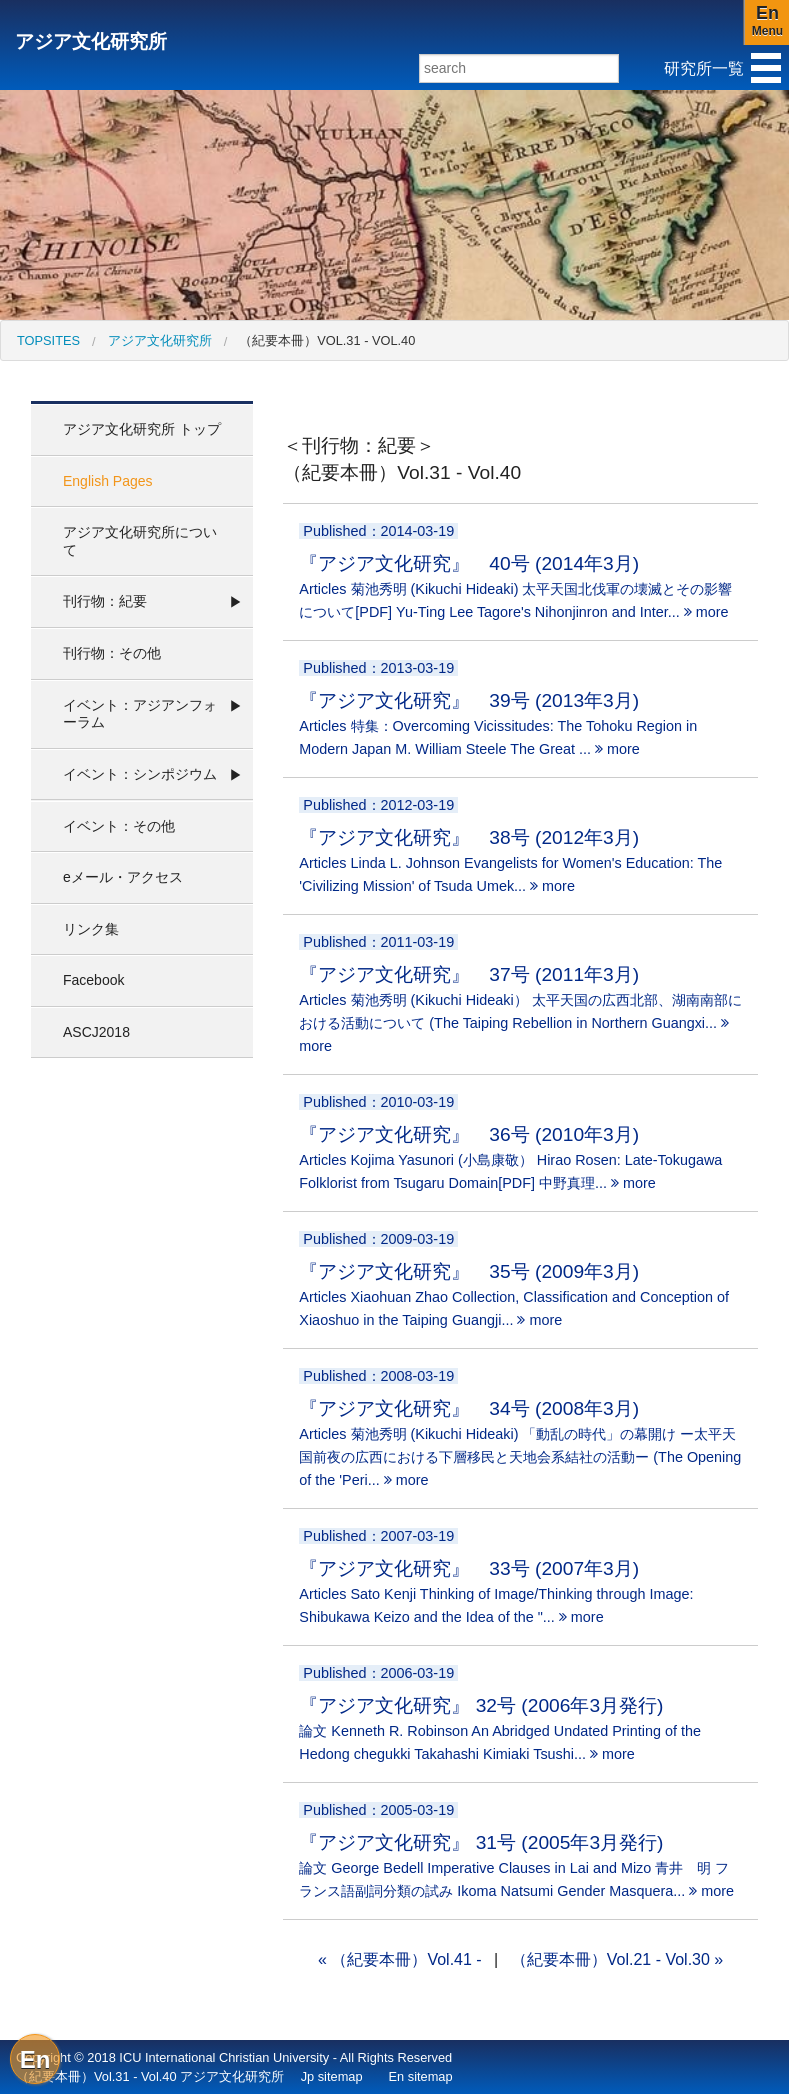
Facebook (93, 980)
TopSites (48, 340)
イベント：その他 (119, 826)
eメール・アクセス (123, 877)
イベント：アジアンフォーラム (140, 714)
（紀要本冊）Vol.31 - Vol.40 (327, 340)
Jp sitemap (332, 2076)
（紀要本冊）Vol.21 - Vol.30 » (617, 1959)
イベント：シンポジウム (140, 774)
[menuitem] (48, 340)
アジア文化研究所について (140, 541)
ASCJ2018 (96, 1032)
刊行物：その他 (112, 653)
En (35, 2059)
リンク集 (91, 929)
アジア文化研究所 (91, 41)
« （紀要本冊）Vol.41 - (400, 1959)
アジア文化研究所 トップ (142, 429)
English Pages (108, 481)
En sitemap (421, 2076)
